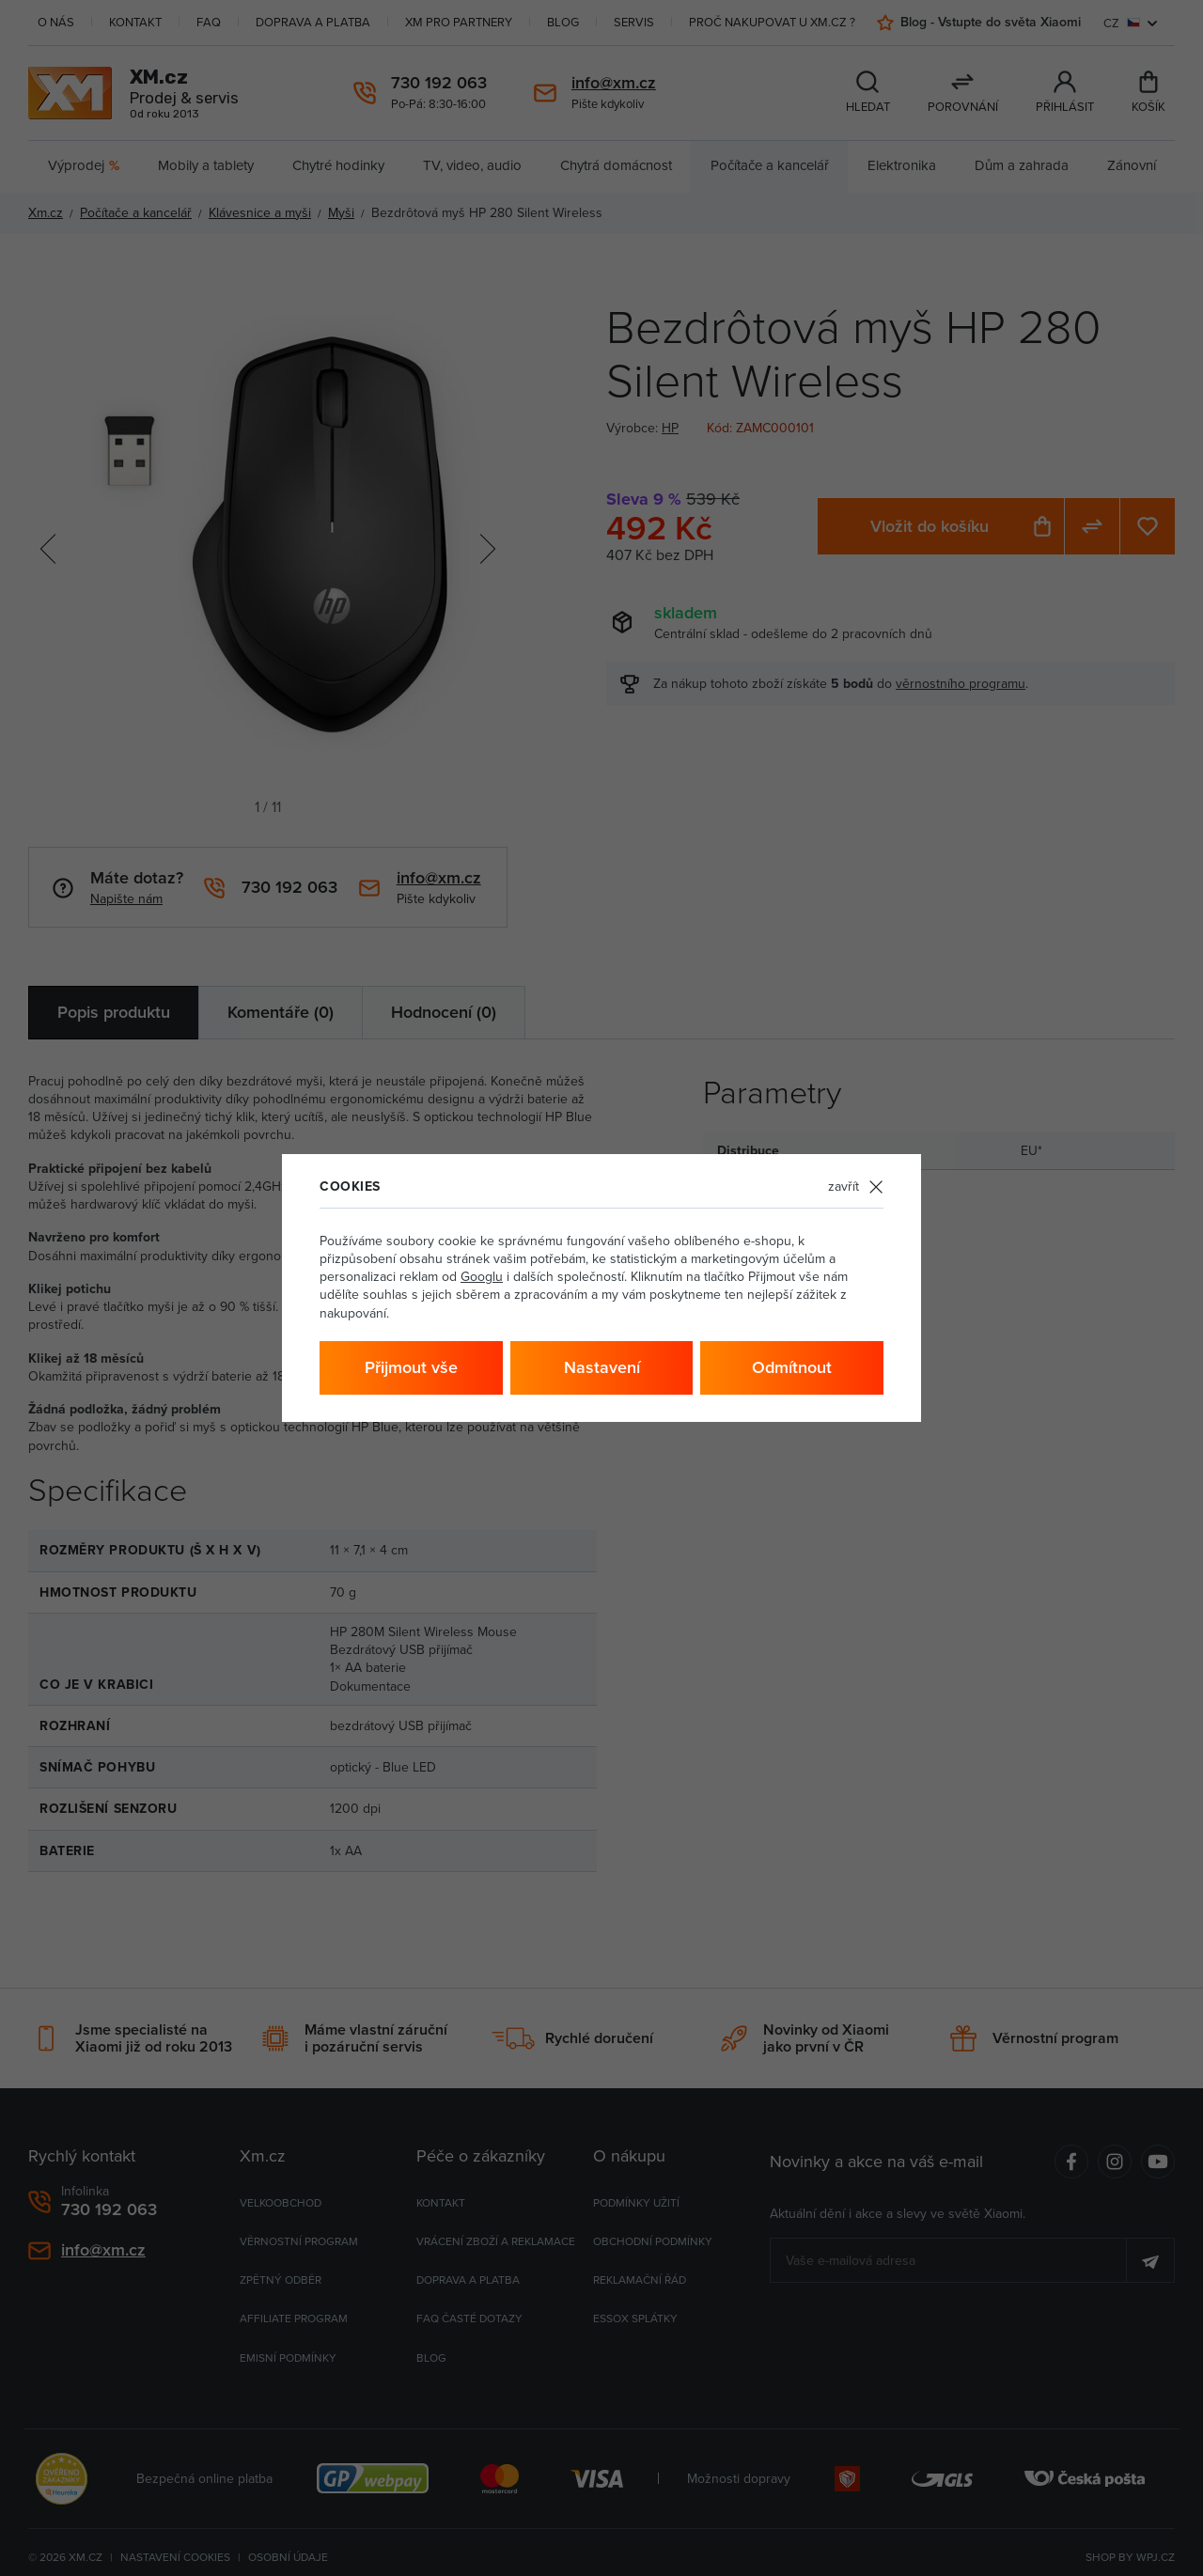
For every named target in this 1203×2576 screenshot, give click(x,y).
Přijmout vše (411, 1367)
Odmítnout (792, 1367)
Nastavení (602, 1367)
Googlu (482, 1276)
